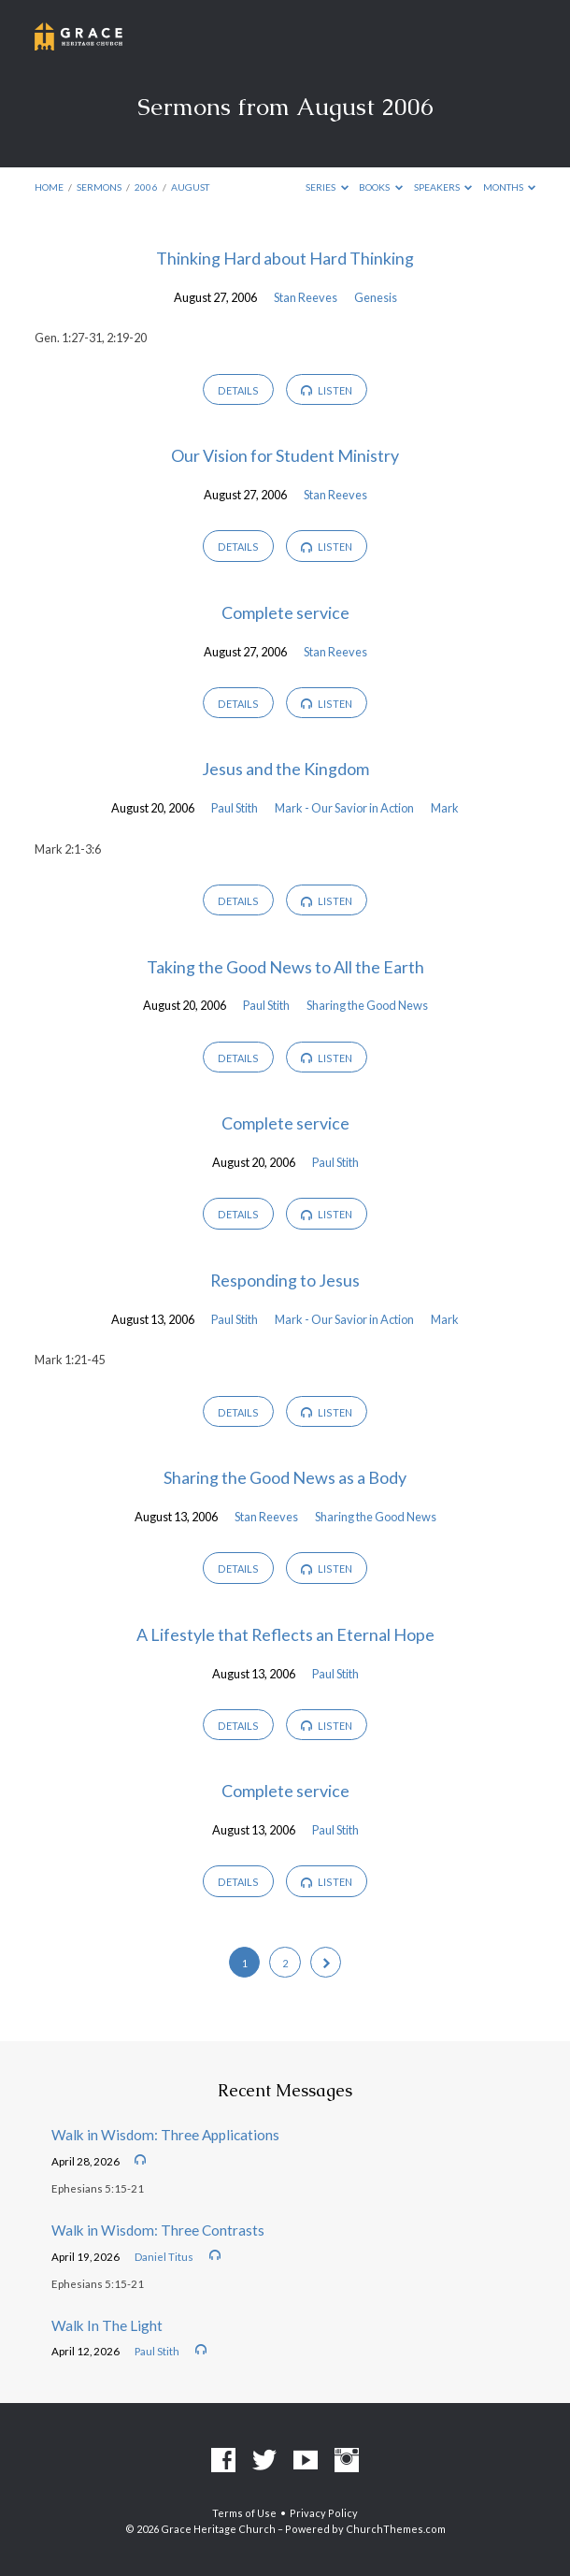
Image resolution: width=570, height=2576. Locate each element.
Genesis (375, 297)
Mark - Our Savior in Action (344, 807)
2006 (146, 187)
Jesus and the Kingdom (285, 768)
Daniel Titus (164, 2257)
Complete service (285, 612)
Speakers (443, 187)
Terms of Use (244, 2513)
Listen (326, 390)
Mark (445, 807)
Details (238, 390)
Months (509, 187)
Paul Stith (234, 807)
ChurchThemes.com (396, 2529)
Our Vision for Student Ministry (285, 455)
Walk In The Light (107, 2325)
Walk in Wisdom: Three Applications (165, 2134)
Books (381, 187)
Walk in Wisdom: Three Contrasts (157, 2230)
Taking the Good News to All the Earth (285, 967)
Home (49, 187)
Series (327, 187)
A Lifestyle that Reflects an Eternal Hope (285, 1634)
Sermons (99, 187)
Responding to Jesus (285, 1280)
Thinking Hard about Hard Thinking (285, 258)
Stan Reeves (305, 297)
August (190, 187)
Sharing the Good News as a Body (285, 1477)
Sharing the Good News (367, 1005)
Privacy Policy (324, 2513)
